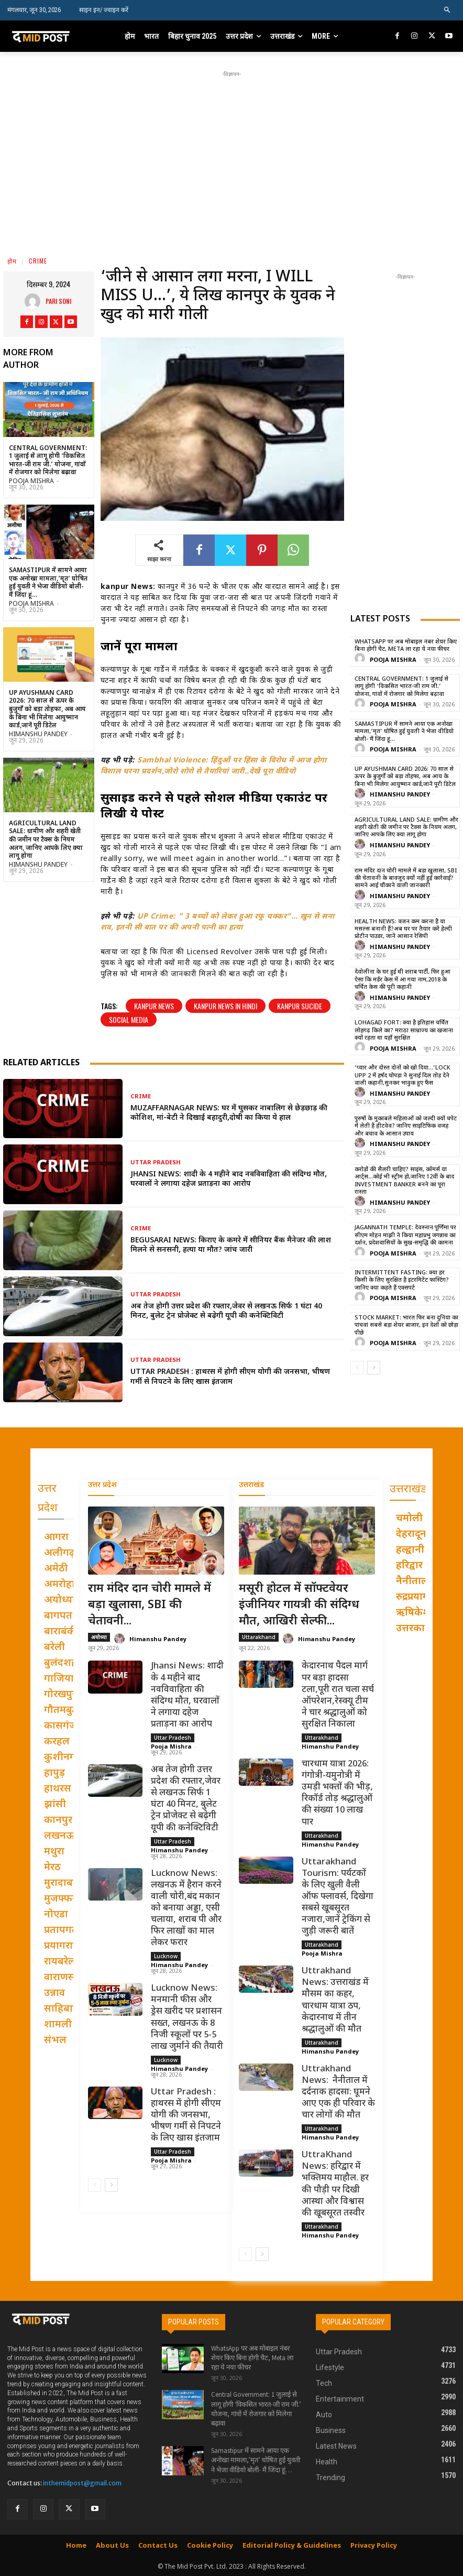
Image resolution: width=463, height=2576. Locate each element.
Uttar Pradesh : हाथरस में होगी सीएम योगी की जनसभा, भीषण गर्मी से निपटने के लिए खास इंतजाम (230, 1377)
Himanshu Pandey (38, 734)
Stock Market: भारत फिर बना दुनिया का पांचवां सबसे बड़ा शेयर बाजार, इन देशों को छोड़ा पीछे (406, 1325)
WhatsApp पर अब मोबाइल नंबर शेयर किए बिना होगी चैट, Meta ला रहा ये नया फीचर (406, 645)
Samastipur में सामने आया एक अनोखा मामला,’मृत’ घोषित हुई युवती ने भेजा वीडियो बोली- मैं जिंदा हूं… (48, 582)
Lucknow (166, 1956)
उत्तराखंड (251, 1485)
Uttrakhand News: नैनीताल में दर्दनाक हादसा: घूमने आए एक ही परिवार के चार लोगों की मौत (338, 2092)
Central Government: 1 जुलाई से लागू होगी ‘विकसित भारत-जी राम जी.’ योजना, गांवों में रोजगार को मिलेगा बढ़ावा (48, 460)
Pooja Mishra (31, 481)
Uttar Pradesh (155, 1163)
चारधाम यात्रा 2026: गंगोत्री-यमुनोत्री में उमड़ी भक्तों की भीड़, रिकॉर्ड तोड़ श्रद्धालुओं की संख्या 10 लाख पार (337, 1793)
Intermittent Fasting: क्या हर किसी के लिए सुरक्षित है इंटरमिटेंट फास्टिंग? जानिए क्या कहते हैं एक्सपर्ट (402, 1280)
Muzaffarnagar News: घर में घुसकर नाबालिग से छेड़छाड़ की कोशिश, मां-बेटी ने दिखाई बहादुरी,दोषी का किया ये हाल (228, 1113)
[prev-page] (356, 1367)
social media (128, 1019)
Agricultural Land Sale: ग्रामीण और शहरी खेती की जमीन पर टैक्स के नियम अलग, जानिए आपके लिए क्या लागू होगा (46, 840)
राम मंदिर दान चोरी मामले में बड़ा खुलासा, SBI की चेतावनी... (149, 1605)
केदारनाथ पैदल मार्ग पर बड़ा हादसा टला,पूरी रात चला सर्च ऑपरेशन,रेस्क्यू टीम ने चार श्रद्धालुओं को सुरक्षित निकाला (338, 1695)
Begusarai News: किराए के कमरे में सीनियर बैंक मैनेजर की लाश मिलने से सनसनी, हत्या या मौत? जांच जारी (230, 1245)
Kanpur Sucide (299, 1005)
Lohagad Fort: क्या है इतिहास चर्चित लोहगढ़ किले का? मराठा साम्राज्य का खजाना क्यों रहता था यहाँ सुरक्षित (404, 1030)
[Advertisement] (250, 153)
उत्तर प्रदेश (102, 1485)
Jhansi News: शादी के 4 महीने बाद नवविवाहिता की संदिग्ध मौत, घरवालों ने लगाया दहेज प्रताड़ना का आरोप (228, 1179)
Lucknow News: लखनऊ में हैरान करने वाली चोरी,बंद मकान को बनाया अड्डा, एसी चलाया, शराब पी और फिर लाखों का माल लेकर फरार (186, 1908)
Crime (38, 260)
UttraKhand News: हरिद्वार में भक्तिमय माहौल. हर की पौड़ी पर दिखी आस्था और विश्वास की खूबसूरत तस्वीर (335, 2184)
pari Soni (58, 301)
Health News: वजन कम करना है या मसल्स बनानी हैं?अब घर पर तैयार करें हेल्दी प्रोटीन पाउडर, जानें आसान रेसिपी (403, 929)
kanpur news (154, 1005)
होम (12, 260)
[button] (447, 10)
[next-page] (373, 1367)
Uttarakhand (258, 1637)
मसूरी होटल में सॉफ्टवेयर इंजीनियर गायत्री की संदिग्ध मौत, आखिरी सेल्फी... (299, 1605)
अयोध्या (99, 1637)
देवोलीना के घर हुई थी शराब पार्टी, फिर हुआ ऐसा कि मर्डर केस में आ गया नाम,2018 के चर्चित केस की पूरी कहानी (402, 979)
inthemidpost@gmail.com (82, 2483)
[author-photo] (361, 659)
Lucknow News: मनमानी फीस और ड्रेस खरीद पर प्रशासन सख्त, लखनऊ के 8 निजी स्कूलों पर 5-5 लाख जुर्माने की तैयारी (187, 2017)
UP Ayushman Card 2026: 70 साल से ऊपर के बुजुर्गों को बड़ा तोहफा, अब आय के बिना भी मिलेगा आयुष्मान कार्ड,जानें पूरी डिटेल (47, 709)
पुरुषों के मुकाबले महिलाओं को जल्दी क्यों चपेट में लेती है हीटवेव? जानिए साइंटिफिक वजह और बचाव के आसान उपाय (406, 1126)
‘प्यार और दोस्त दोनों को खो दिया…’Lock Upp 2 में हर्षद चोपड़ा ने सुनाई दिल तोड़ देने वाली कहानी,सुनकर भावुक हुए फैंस (402, 1075)
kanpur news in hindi (225, 1005)
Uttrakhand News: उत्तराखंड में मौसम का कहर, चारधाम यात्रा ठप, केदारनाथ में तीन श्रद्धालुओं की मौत (335, 2000)
